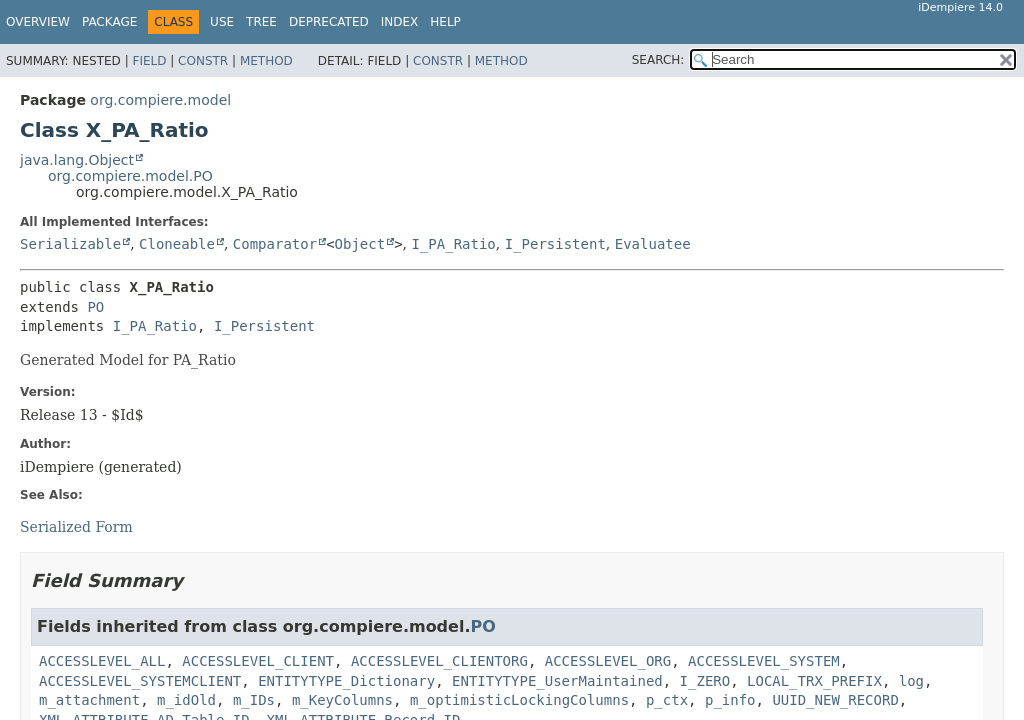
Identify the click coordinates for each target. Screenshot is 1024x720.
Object (360, 244)
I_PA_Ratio (453, 244)
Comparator (275, 244)
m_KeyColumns (342, 700)
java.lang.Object (77, 160)
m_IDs (254, 700)
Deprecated (329, 22)
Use (222, 22)
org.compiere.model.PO (130, 176)
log (911, 681)
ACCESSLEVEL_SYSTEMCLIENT (140, 681)
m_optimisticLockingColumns (519, 700)
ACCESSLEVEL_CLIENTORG (439, 661)
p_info (730, 700)
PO (95, 307)
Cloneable (177, 244)
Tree (261, 22)
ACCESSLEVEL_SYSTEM (764, 661)
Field (149, 61)
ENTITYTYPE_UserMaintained (557, 681)
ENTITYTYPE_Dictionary (346, 681)
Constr (203, 61)
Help (445, 22)
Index (400, 22)
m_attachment (89, 700)
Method (266, 61)
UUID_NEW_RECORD (835, 700)
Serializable (70, 244)
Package (109, 22)
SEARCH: (658, 60)
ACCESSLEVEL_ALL (102, 661)
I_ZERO (705, 681)
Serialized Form (76, 527)
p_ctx (667, 700)
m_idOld (186, 700)
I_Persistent (555, 244)
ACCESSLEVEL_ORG (608, 661)
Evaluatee (653, 244)
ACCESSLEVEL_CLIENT (258, 661)
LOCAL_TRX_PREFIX (814, 681)
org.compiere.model (160, 100)
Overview (38, 22)
